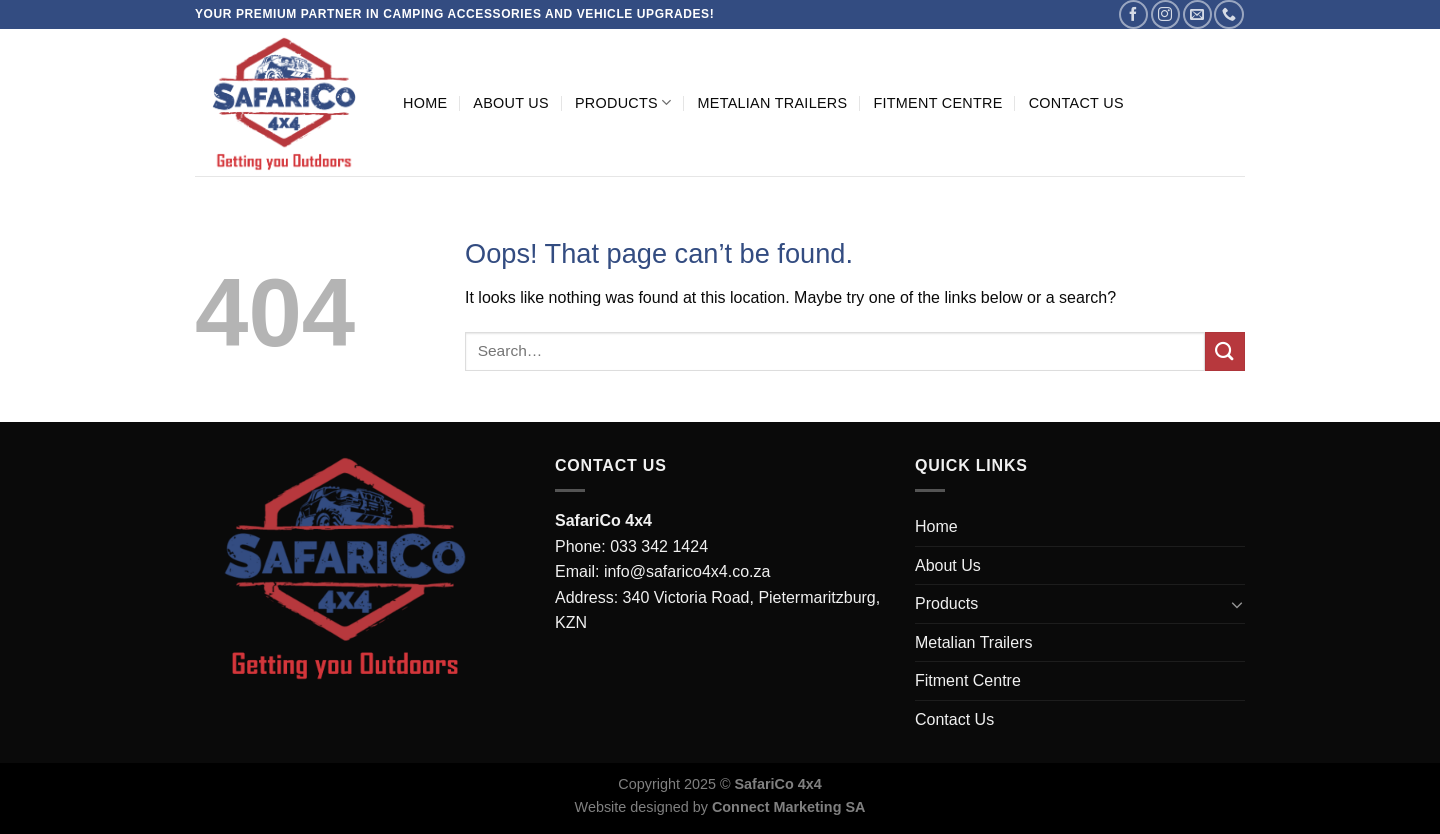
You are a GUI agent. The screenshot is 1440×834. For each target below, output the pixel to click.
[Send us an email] (1197, 14)
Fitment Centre (937, 103)
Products (623, 102)
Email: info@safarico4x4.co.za (662, 571)
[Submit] (1225, 351)
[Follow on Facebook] (1133, 14)
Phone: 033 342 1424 (631, 546)
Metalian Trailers (772, 103)
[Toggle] (1237, 604)
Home (425, 103)
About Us (511, 103)
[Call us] (1228, 14)
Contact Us (1076, 103)
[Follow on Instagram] (1165, 14)
